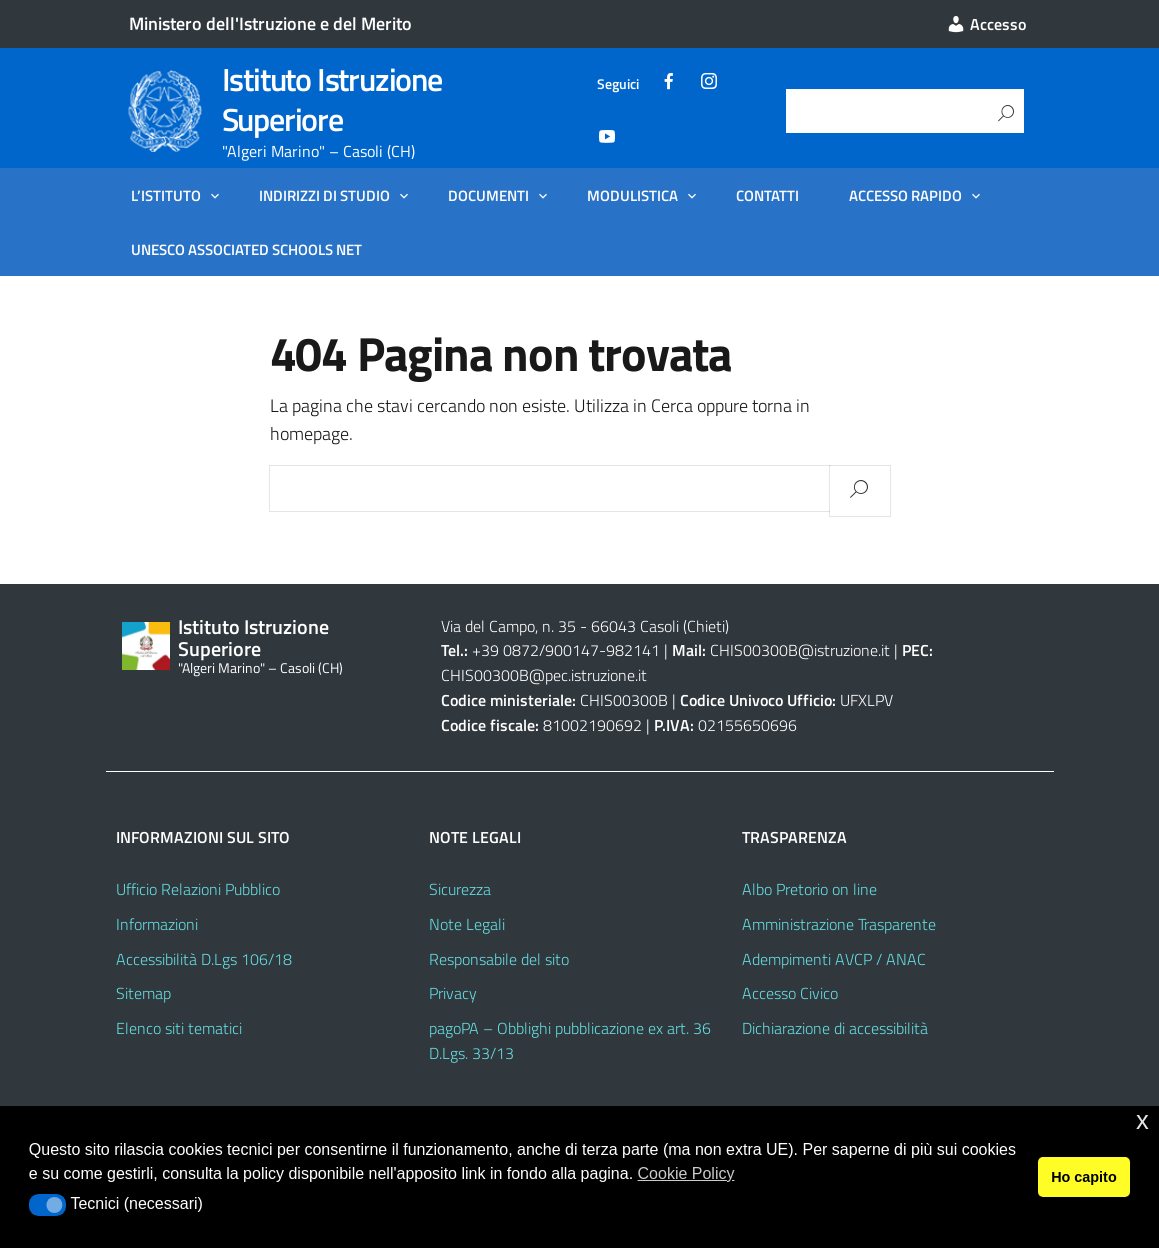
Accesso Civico (790, 993)
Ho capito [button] (1084, 1177)
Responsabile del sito (499, 959)
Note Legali (467, 924)
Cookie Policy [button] (686, 1173)
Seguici (618, 83)
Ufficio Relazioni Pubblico (198, 889)
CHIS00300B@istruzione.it (800, 650)
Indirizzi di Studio (324, 195)
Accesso (986, 24)
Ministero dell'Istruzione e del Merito (270, 23)
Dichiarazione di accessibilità (835, 1028)
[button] (47, 1205)
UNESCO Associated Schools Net (246, 249)
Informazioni (157, 924)
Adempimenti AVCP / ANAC (834, 959)
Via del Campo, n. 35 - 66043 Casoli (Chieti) (585, 626)
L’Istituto (166, 195)
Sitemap (143, 993)
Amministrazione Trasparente (839, 924)
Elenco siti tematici (179, 1028)
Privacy (453, 993)
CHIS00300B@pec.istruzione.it (544, 675)
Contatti (767, 195)
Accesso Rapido (905, 195)
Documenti (488, 195)
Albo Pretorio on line (809, 889)
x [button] (1142, 1120)
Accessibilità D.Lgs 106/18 (204, 959)
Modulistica (632, 195)
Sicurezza (460, 889)
